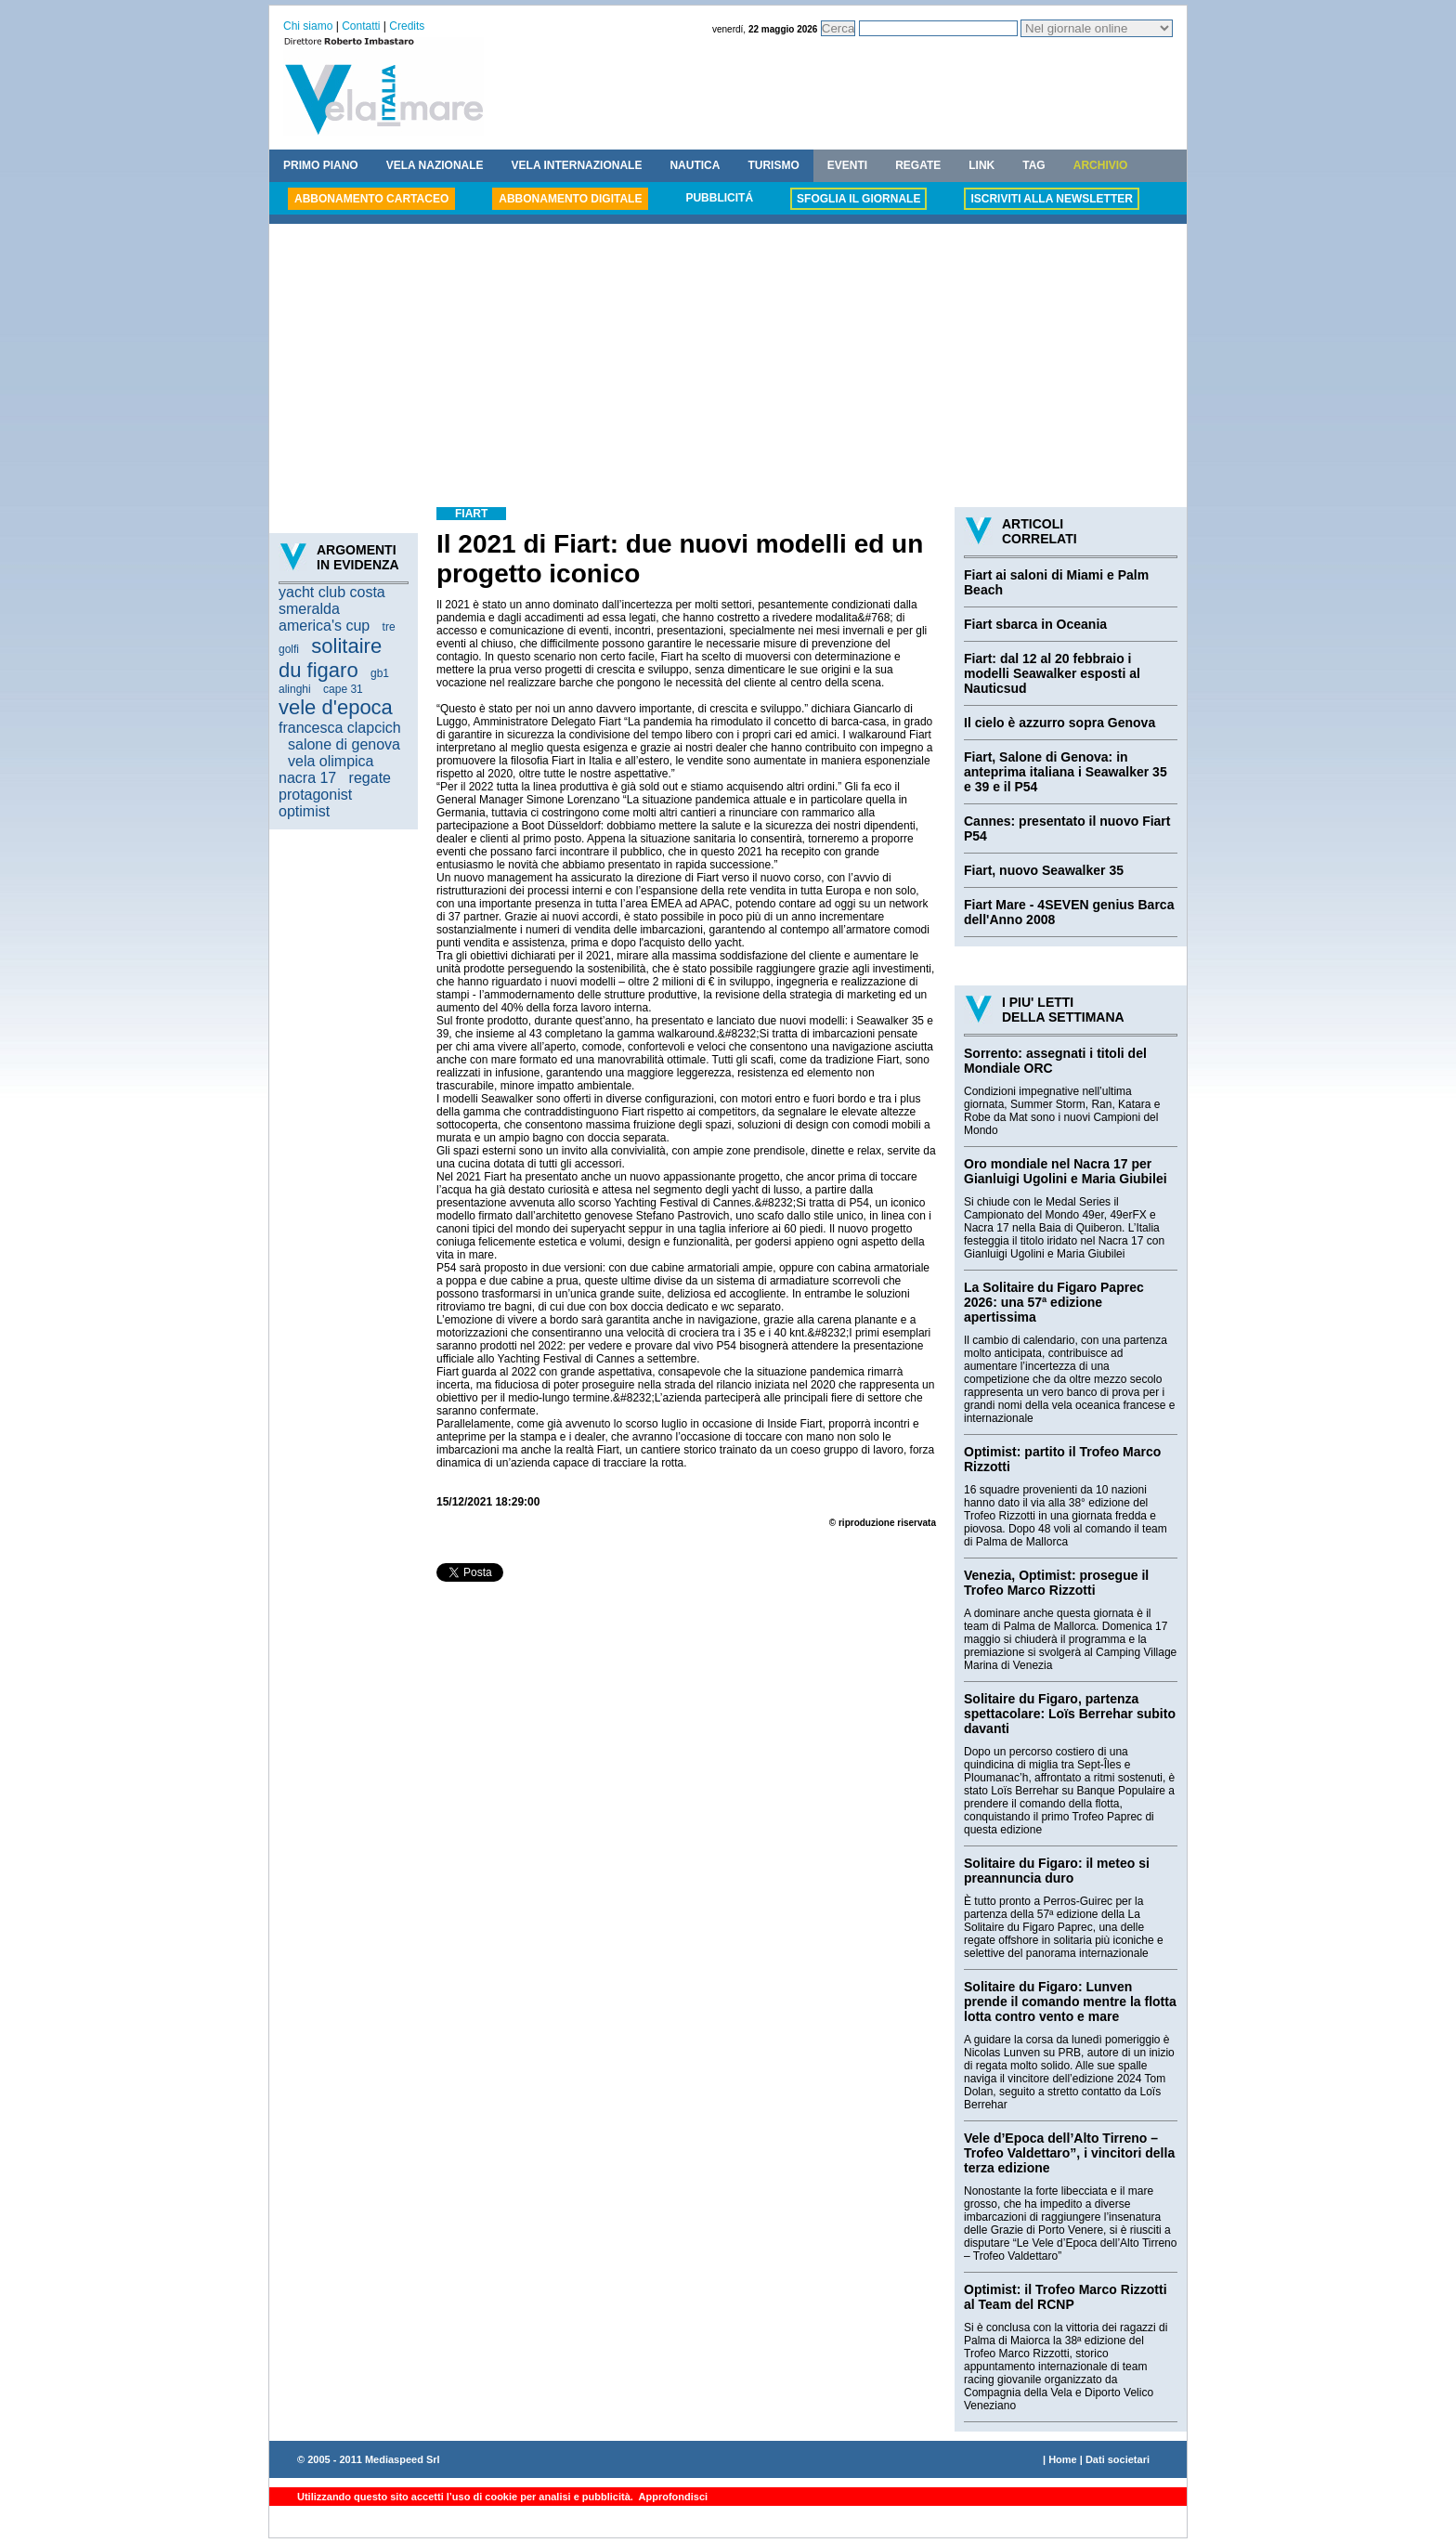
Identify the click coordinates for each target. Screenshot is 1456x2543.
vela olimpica (330, 761)
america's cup (324, 625)
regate (370, 778)
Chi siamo (307, 26)
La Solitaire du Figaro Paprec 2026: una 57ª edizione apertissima (1054, 1302)
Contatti (361, 26)
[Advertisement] (728, 368)
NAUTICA (695, 165)
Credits (406, 26)
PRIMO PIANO (320, 165)
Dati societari (1118, 2459)
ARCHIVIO (1100, 165)
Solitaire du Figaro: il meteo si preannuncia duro (1057, 1870)
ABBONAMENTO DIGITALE (570, 198)
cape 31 (343, 689)
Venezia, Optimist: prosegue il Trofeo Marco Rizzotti (1056, 1583)
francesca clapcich (340, 728)
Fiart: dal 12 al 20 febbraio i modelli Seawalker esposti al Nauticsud (1052, 673)
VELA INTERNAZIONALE (577, 165)
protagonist (315, 794)
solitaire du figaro (330, 658)
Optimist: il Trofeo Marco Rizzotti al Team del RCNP (1065, 2297)
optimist (304, 811)
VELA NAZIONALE (435, 165)
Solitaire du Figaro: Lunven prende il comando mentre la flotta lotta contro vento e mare (1070, 2001)
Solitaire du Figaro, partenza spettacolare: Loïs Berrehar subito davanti (1070, 1713)
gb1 (379, 673)
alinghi (295, 689)
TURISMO (773, 165)
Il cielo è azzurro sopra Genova (1059, 722)
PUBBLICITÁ (719, 197)
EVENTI (847, 165)
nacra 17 (307, 778)
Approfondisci (672, 2496)
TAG (1033, 165)
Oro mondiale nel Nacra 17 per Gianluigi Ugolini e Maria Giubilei (1065, 1171)
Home (1062, 2459)
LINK (981, 165)
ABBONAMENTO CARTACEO (371, 198)
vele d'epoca (336, 707)
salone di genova (344, 744)
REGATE (918, 165)
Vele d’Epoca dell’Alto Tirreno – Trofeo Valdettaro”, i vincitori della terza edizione (1069, 2153)
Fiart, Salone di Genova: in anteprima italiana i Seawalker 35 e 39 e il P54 (1065, 772)
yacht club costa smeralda (332, 600)
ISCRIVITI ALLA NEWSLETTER (1051, 198)
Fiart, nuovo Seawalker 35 (1044, 870)
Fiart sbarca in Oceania (1035, 624)
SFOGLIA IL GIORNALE (858, 198)
